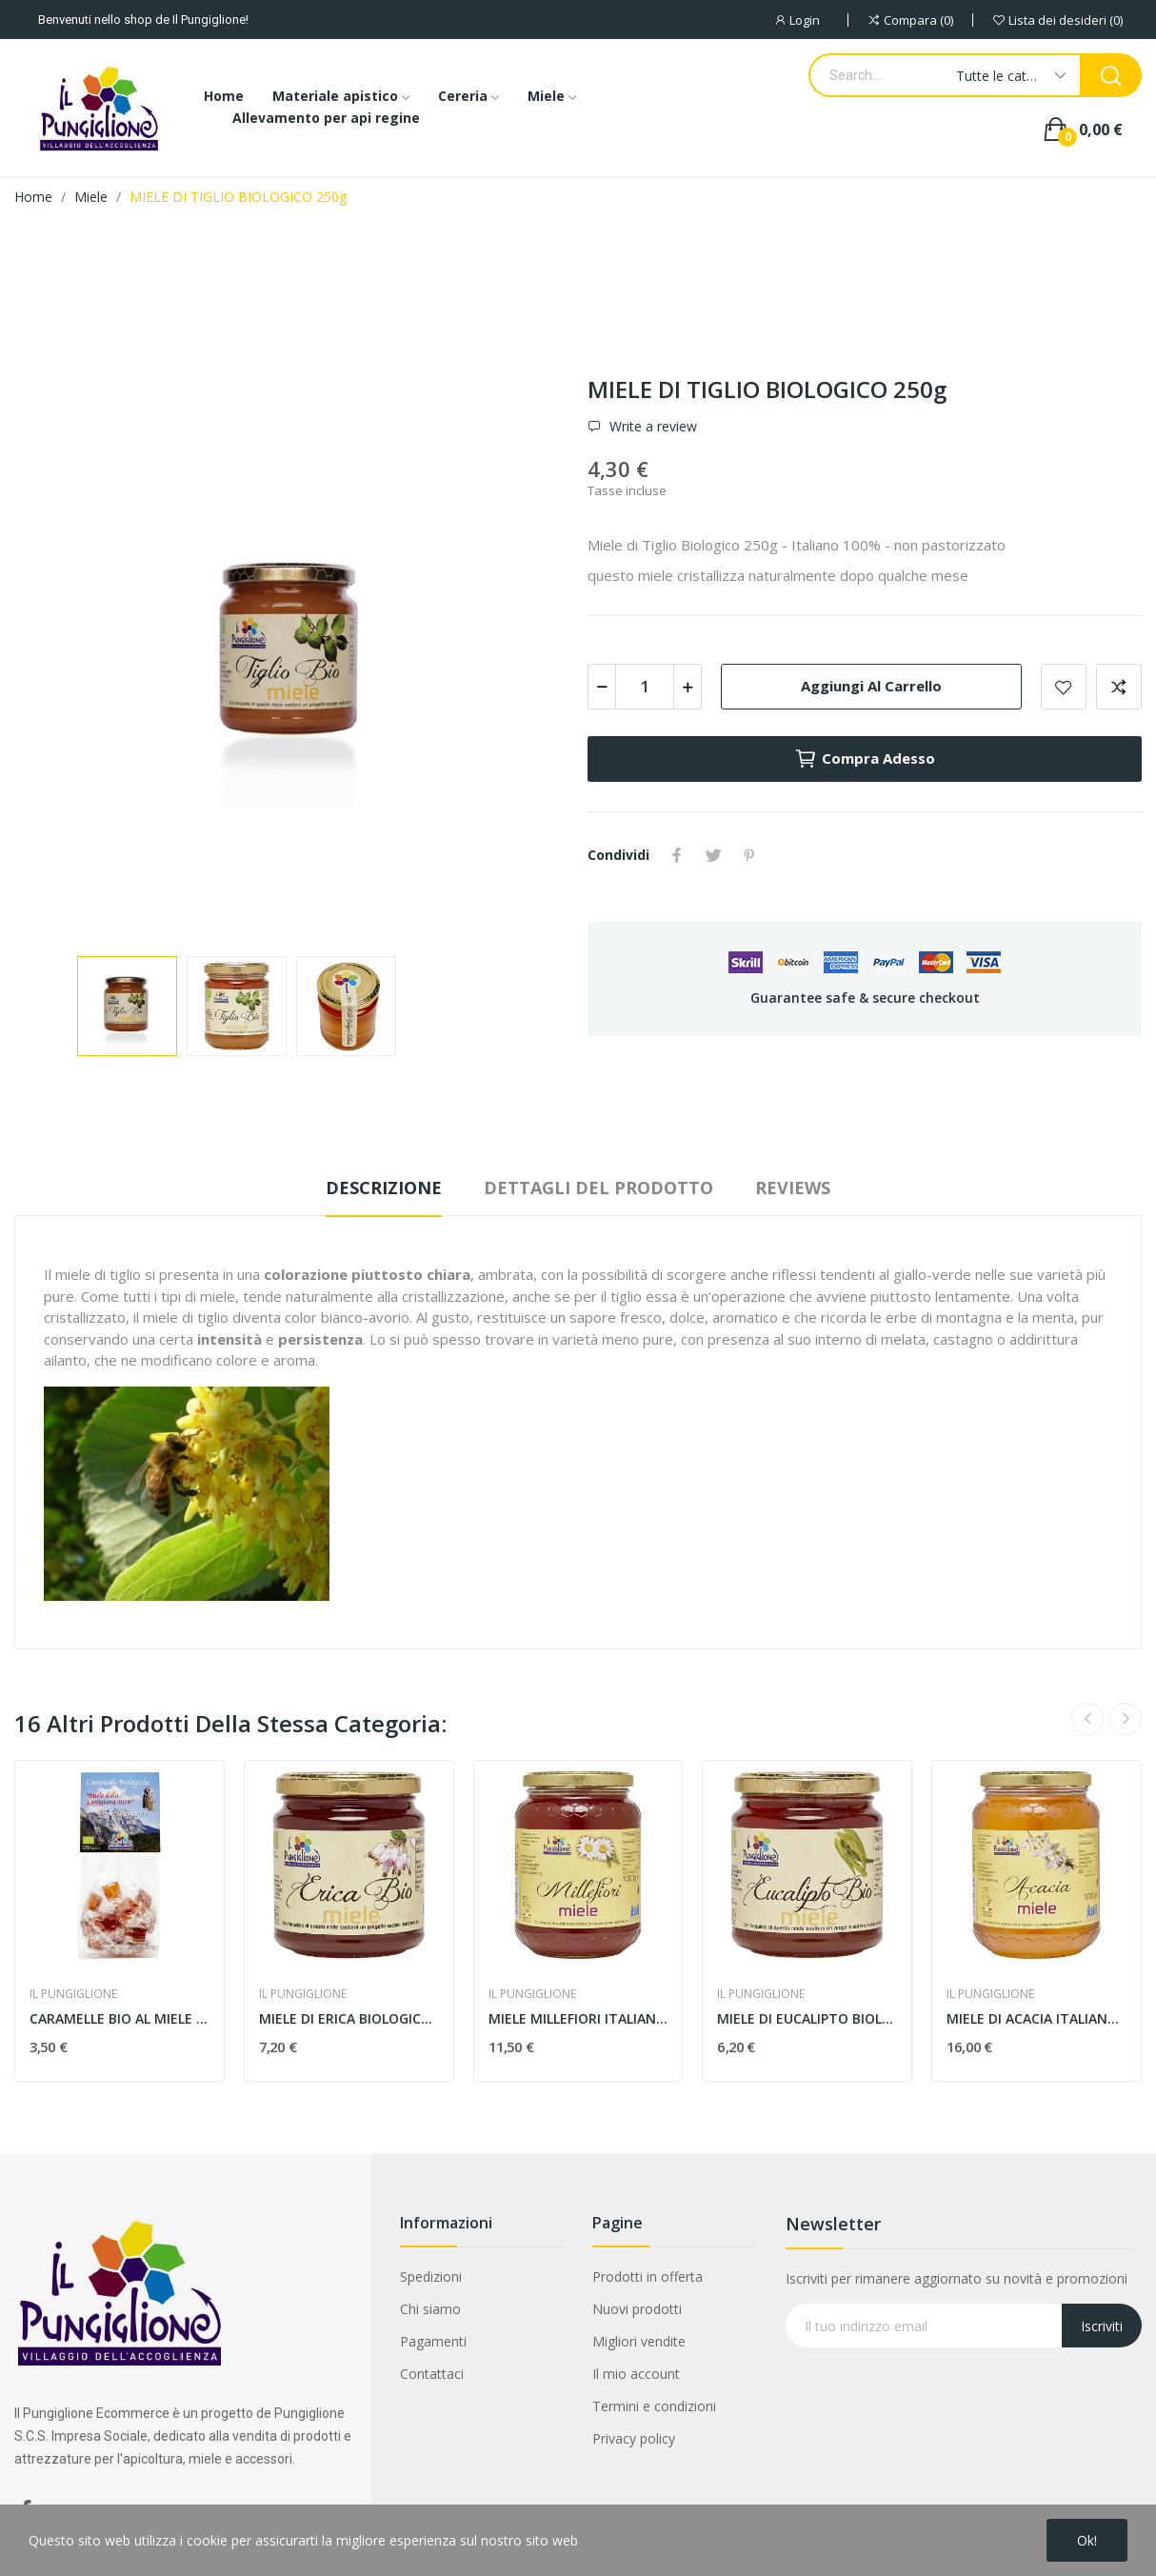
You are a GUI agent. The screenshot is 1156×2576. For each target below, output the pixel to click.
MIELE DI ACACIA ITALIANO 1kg (1036, 2018)
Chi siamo (430, 2309)
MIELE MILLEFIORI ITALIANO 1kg (578, 2018)
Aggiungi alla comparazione (1118, 686)
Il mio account (636, 2374)
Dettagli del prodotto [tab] (598, 1187)
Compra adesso (864, 759)
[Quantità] (644, 686)
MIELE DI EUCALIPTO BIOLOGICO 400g (807, 2018)
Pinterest (749, 855)
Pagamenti (433, 2341)
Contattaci (432, 2374)
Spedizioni (431, 2276)
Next (1125, 1719)
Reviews (792, 1187)
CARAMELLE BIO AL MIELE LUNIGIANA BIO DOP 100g (119, 2018)
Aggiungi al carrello (871, 685)
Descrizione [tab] (384, 1187)
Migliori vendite (639, 2341)
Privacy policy (633, 2438)
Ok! (1087, 2540)
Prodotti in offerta (647, 2276)
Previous (1087, 1719)
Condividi (677, 855)
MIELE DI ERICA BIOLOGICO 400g (349, 2018)
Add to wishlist (1063, 686)
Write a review (651, 426)
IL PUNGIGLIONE (73, 1994)
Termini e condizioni (654, 2406)
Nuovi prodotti (637, 2309)
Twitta (713, 855)
